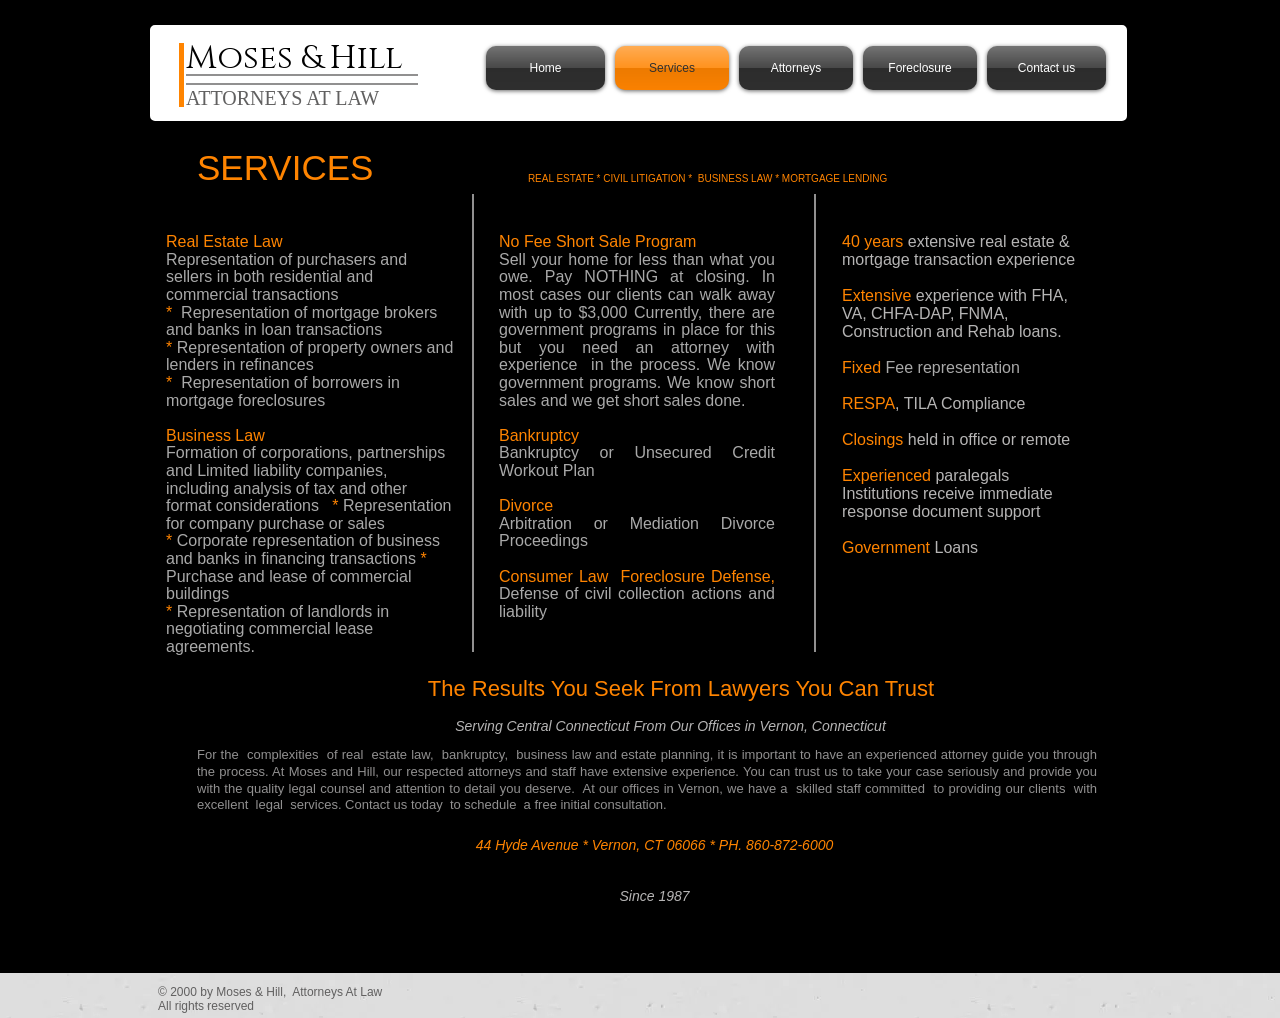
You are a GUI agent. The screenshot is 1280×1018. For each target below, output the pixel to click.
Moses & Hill (294, 58)
